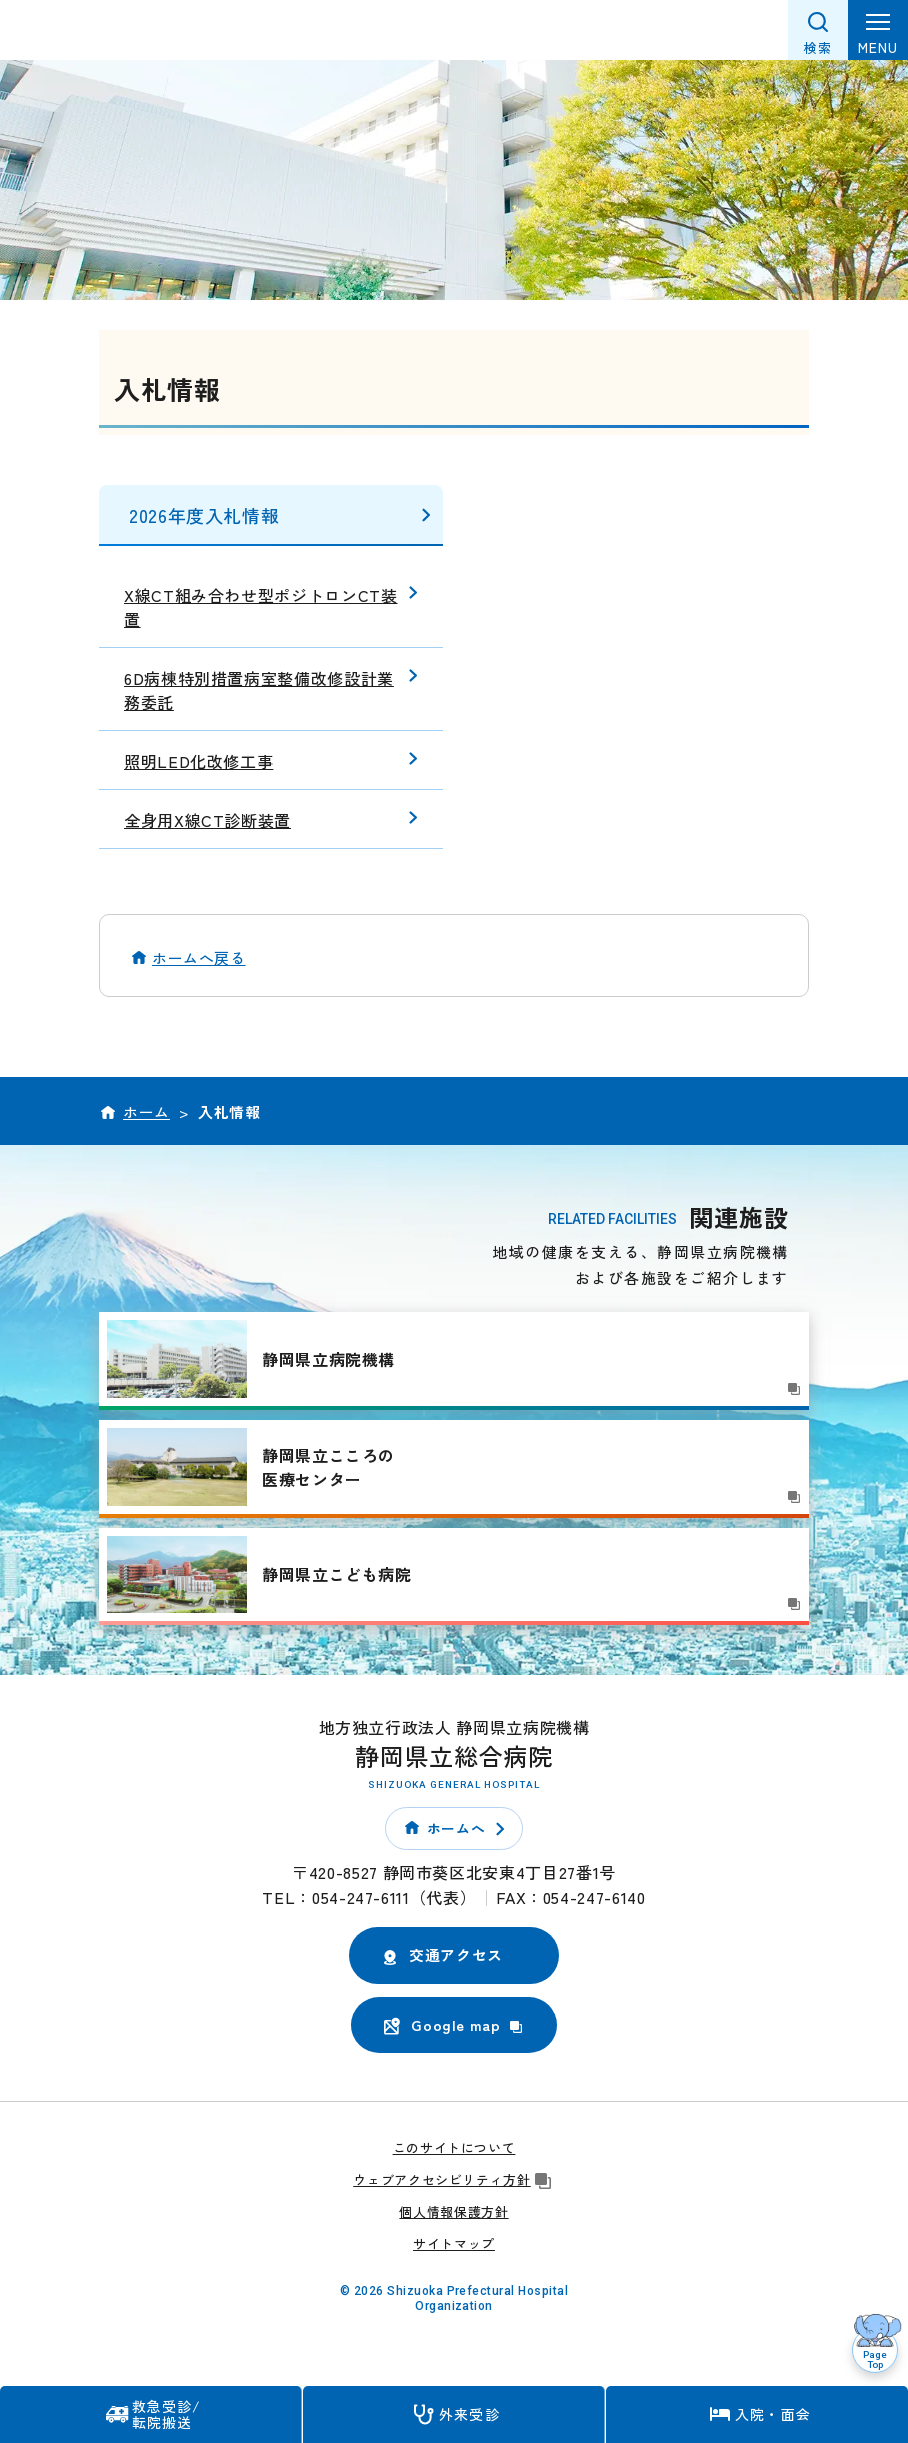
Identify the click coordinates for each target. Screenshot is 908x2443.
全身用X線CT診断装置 (207, 820)
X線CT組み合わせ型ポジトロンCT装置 (261, 607)
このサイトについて (454, 2147)
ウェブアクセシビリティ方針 (453, 2179)
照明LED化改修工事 (198, 761)
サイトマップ (454, 2243)
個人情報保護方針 (453, 2211)
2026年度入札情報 (204, 515)
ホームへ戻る (199, 957)
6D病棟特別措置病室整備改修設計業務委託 (259, 690)
